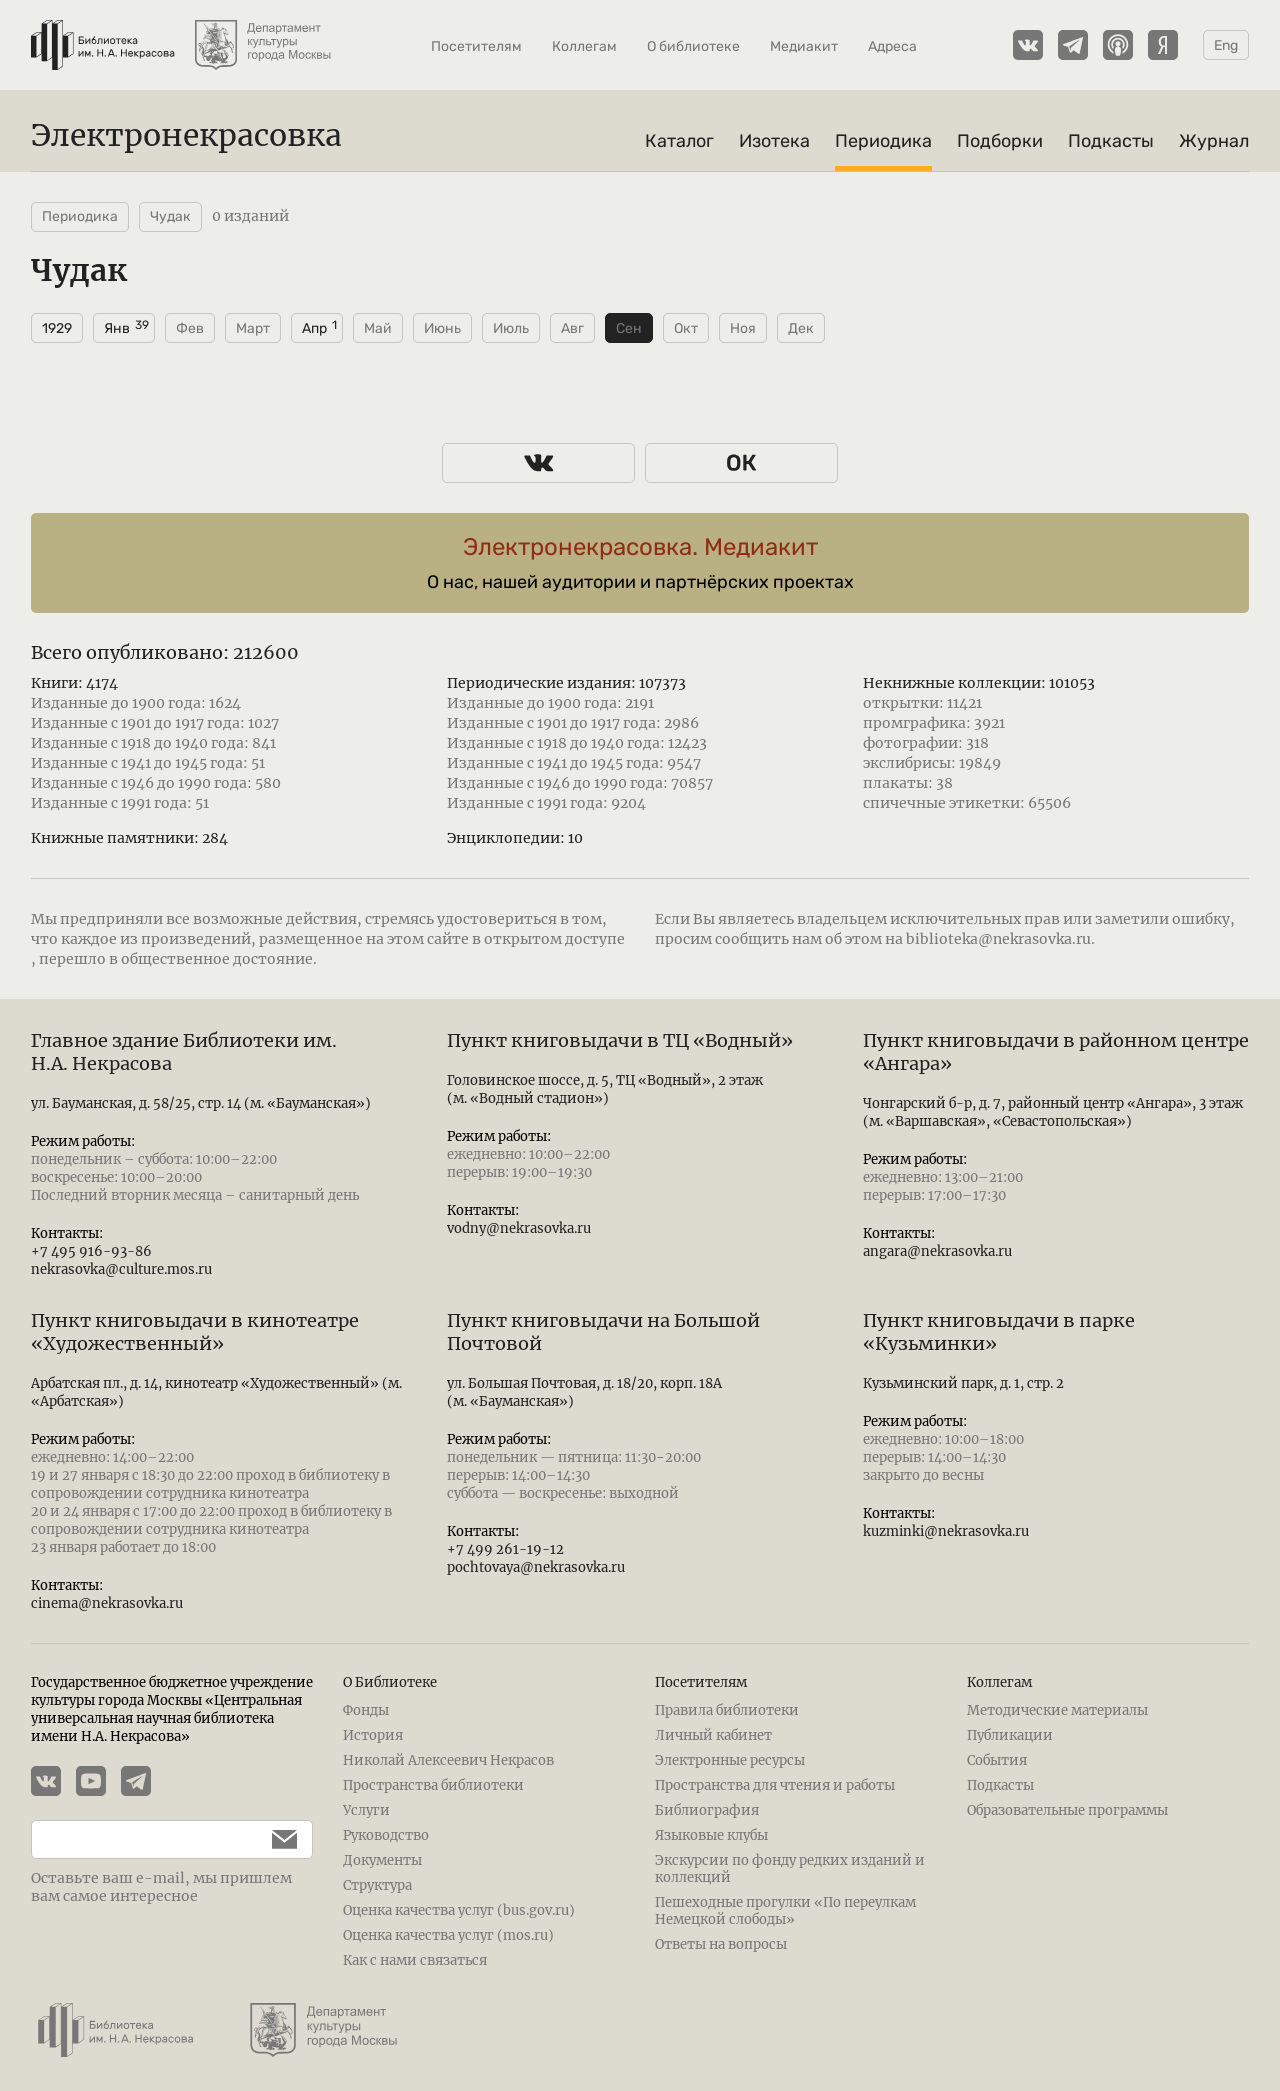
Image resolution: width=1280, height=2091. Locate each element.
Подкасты (1111, 141)
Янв (117, 328)
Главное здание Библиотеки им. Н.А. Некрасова (184, 1052)
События (997, 1760)
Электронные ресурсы (730, 1760)
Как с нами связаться (415, 1960)
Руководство (386, 1835)
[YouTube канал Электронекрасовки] (98, 1783)
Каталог (679, 141)
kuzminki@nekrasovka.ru (946, 1531)
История (373, 1735)
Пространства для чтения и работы (775, 1785)
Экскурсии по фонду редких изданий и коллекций (790, 1869)
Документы (382, 1860)
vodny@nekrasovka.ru (519, 1228)
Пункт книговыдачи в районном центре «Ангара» (1056, 1052)
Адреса (892, 46)
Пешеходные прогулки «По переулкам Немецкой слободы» (785, 1911)
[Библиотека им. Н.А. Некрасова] (103, 35)
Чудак (170, 216)
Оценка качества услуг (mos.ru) (448, 1935)
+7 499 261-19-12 (505, 1549)
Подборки (1000, 141)
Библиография (707, 1810)
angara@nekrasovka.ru (937, 1251)
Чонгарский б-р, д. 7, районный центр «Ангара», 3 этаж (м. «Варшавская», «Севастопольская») (1053, 1112)
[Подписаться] (274, 1839)
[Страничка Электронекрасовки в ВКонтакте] (1028, 45)
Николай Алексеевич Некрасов (448, 1760)
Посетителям (476, 46)
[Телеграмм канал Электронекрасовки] (1073, 45)
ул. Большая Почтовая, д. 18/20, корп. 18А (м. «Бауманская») (584, 1392)
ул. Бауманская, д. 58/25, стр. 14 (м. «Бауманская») (201, 1103)
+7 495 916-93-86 (91, 1251)
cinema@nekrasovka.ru (107, 1603)
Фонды (366, 1710)
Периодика (883, 141)
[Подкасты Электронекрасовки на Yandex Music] (1163, 45)
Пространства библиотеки (433, 1785)
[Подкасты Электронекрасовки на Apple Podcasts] (1118, 45)
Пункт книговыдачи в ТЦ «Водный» (620, 1040)
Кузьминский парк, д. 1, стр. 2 (963, 1383)
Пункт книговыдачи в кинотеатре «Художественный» (195, 1332)
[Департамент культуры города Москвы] (265, 35)
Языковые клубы (711, 1835)
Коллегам (584, 46)
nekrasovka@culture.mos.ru (121, 1269)
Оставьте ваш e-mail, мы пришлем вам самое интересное (161, 1887)
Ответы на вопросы (721, 1944)
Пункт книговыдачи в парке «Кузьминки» (999, 1332)
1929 (57, 328)
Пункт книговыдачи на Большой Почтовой (603, 1332)
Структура (377, 1885)
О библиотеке (693, 46)
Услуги (366, 1810)
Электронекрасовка (186, 135)
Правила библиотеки (727, 1710)
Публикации (1010, 1735)
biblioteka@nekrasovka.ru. (1000, 939)
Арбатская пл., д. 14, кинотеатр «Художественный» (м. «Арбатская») (216, 1392)
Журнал (1214, 141)
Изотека (774, 141)
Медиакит (804, 46)
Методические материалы (1057, 1710)
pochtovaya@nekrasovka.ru (536, 1567)
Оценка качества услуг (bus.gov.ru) (459, 1910)
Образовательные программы (1067, 1810)
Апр (314, 328)
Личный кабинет (713, 1735)
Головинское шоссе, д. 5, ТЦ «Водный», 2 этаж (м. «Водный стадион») (605, 1089)
